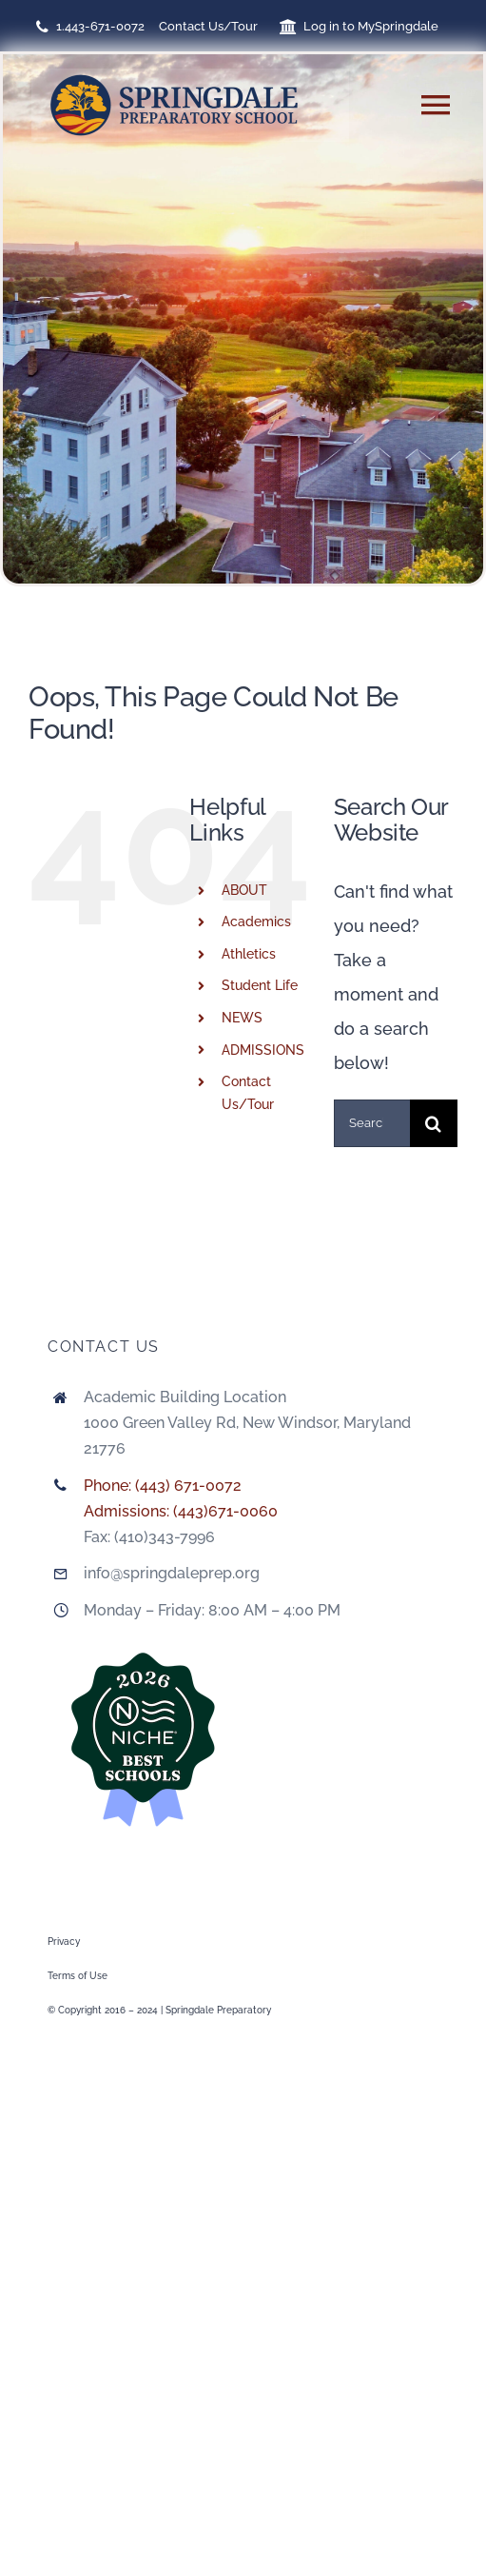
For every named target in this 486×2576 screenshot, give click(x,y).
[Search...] (372, 1123)
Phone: (109, 1485)
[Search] (433, 1123)
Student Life (260, 985)
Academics (256, 921)
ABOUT (244, 890)
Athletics (249, 953)
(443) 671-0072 (188, 1485)
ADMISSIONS (263, 1050)
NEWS (242, 1017)
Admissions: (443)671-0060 (181, 1511)
